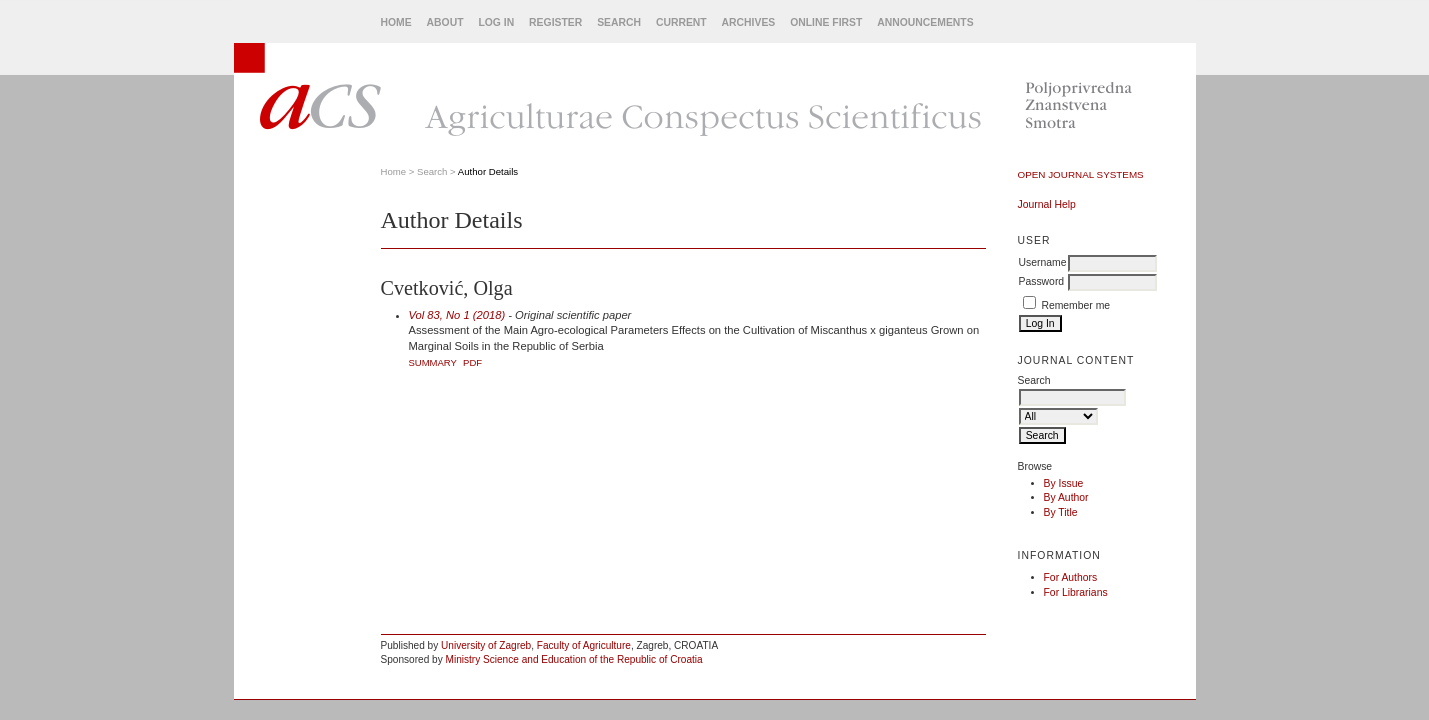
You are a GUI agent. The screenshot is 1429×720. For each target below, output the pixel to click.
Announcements (925, 22)
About (445, 22)
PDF (472, 362)
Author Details (488, 171)
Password (1042, 281)
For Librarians (1076, 592)
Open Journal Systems (1081, 174)
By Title (1061, 512)
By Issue (1064, 483)
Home (396, 22)
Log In (496, 22)
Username (1043, 262)
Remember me (1075, 305)
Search (619, 22)
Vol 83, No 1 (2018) (457, 315)
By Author (1066, 497)
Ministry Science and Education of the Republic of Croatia (574, 659)
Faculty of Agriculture (584, 645)
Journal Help (1047, 204)
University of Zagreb (486, 645)
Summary (433, 362)
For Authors (1071, 577)
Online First (826, 22)
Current (681, 22)
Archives (749, 22)
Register (555, 22)
